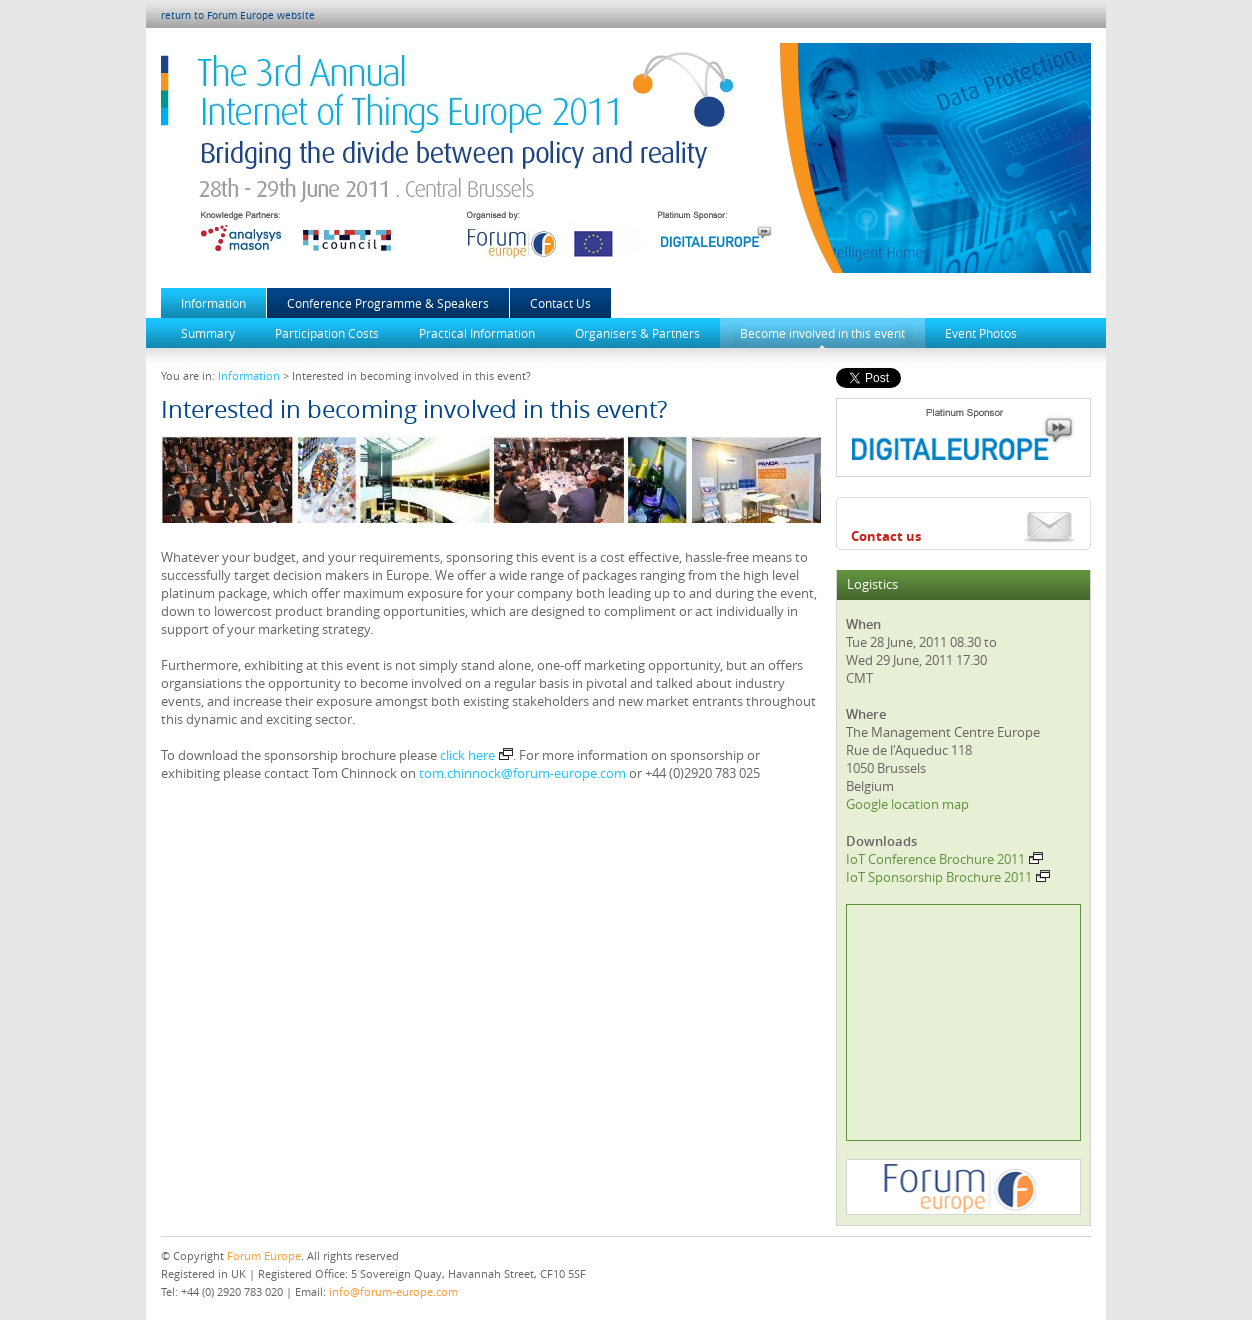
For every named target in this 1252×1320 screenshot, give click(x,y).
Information (213, 303)
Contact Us (560, 303)
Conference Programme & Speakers (388, 303)
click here (476, 755)
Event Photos (981, 333)
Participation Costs (327, 333)
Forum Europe (264, 1255)
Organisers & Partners (637, 333)
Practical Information (477, 333)
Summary (208, 333)
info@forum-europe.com (393, 1291)
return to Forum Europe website (238, 15)
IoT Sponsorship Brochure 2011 (948, 877)
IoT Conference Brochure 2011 (944, 859)
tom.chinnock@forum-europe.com (522, 773)
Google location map (907, 804)
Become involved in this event (822, 333)
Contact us (886, 536)
